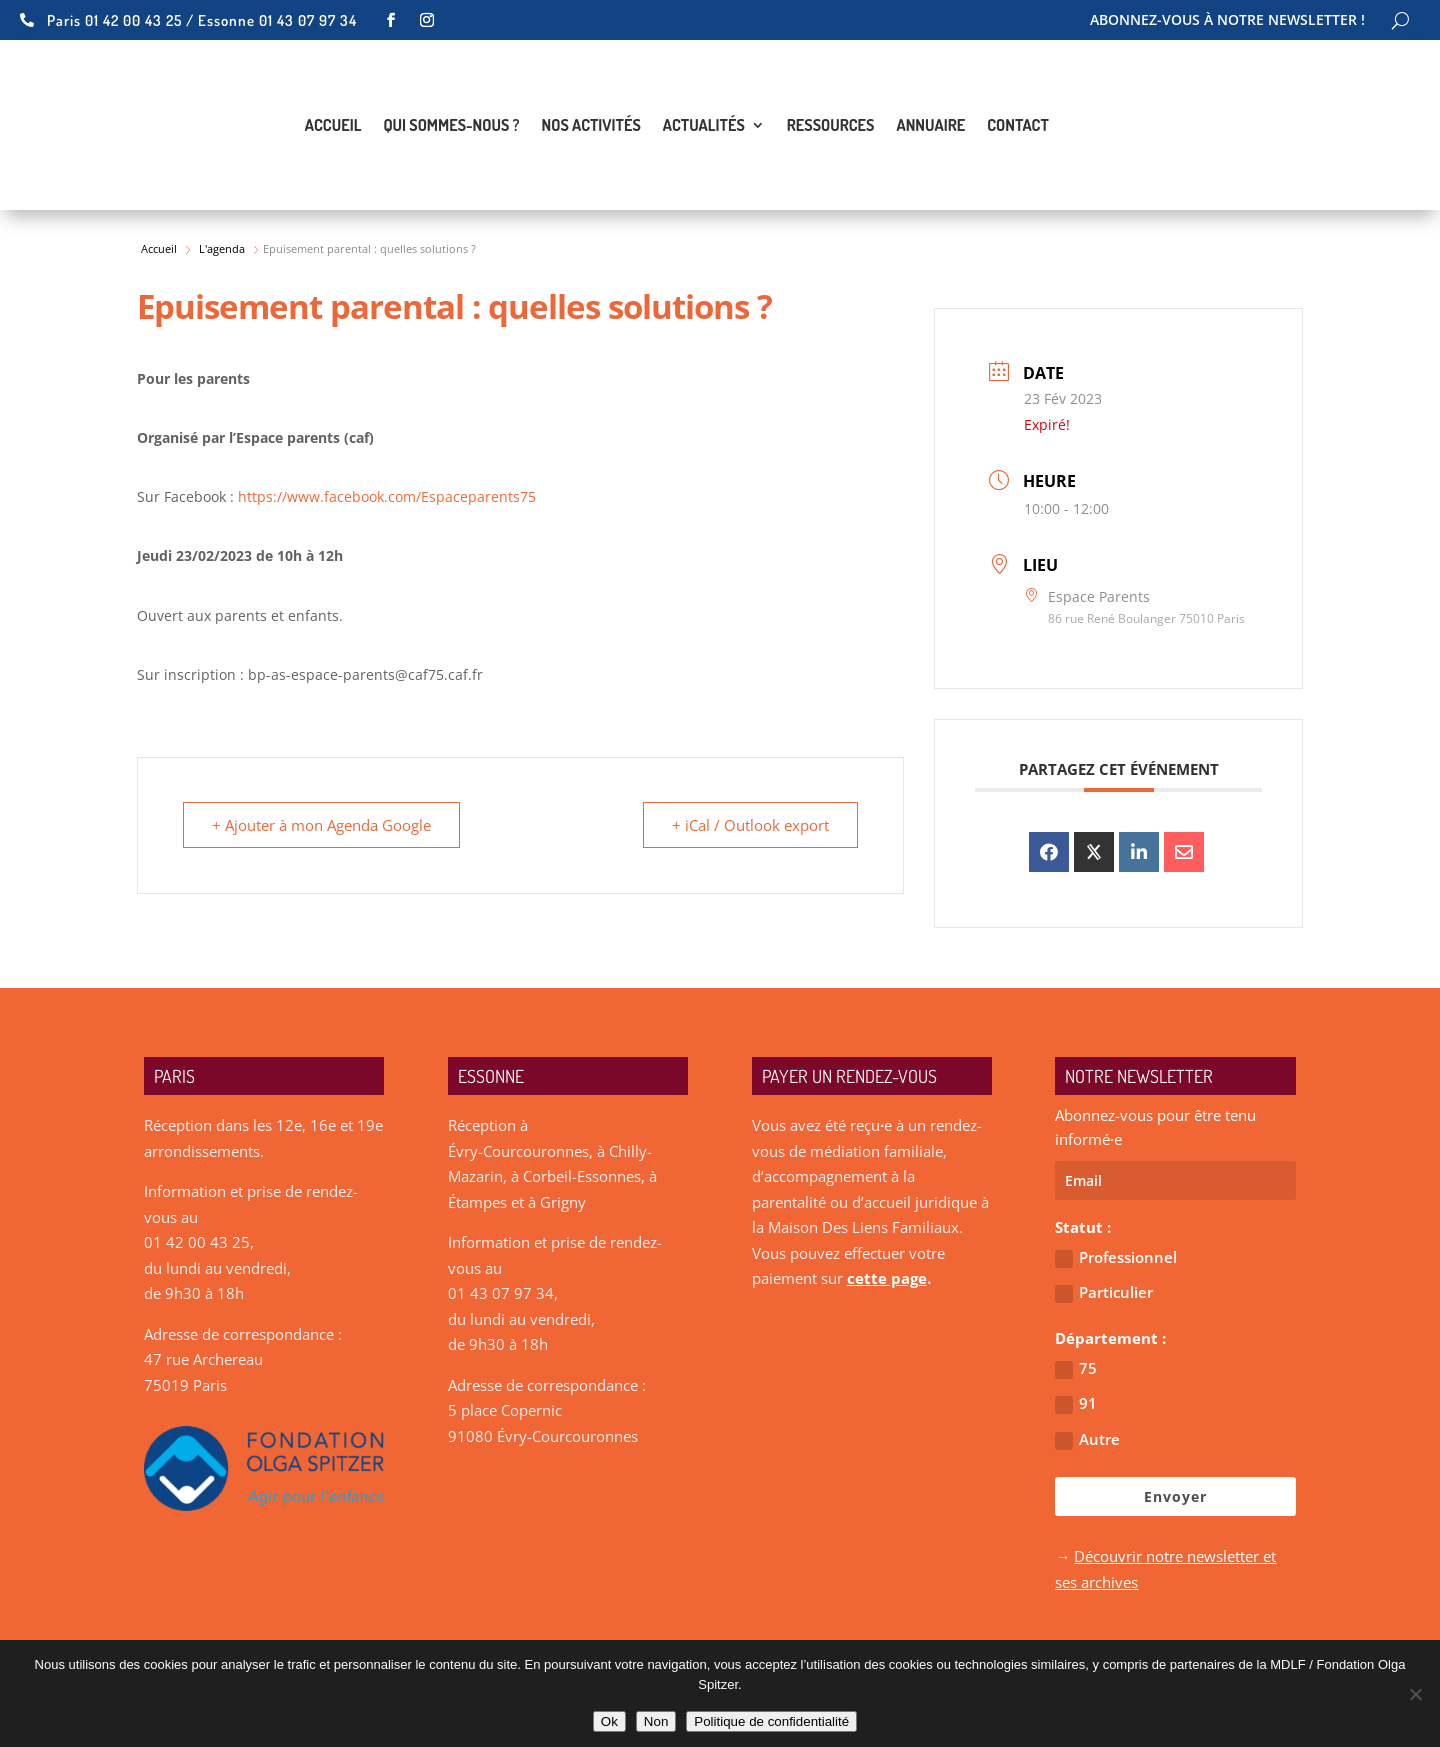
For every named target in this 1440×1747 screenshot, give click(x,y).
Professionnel (1116, 1257)
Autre (1087, 1439)
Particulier (1104, 1292)
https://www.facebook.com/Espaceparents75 (387, 496)
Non (656, 1721)
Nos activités (591, 126)
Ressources (831, 126)
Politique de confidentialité (771, 1721)
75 (1076, 1368)
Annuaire (930, 126)
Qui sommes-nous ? (451, 126)
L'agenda (222, 248)
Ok (609, 1721)
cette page (887, 1278)
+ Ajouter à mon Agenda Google (321, 825)
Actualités (704, 126)
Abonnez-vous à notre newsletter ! (1227, 21)
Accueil (333, 126)
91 (1076, 1403)
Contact (1017, 126)
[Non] (1415, 1694)
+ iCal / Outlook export (750, 825)
